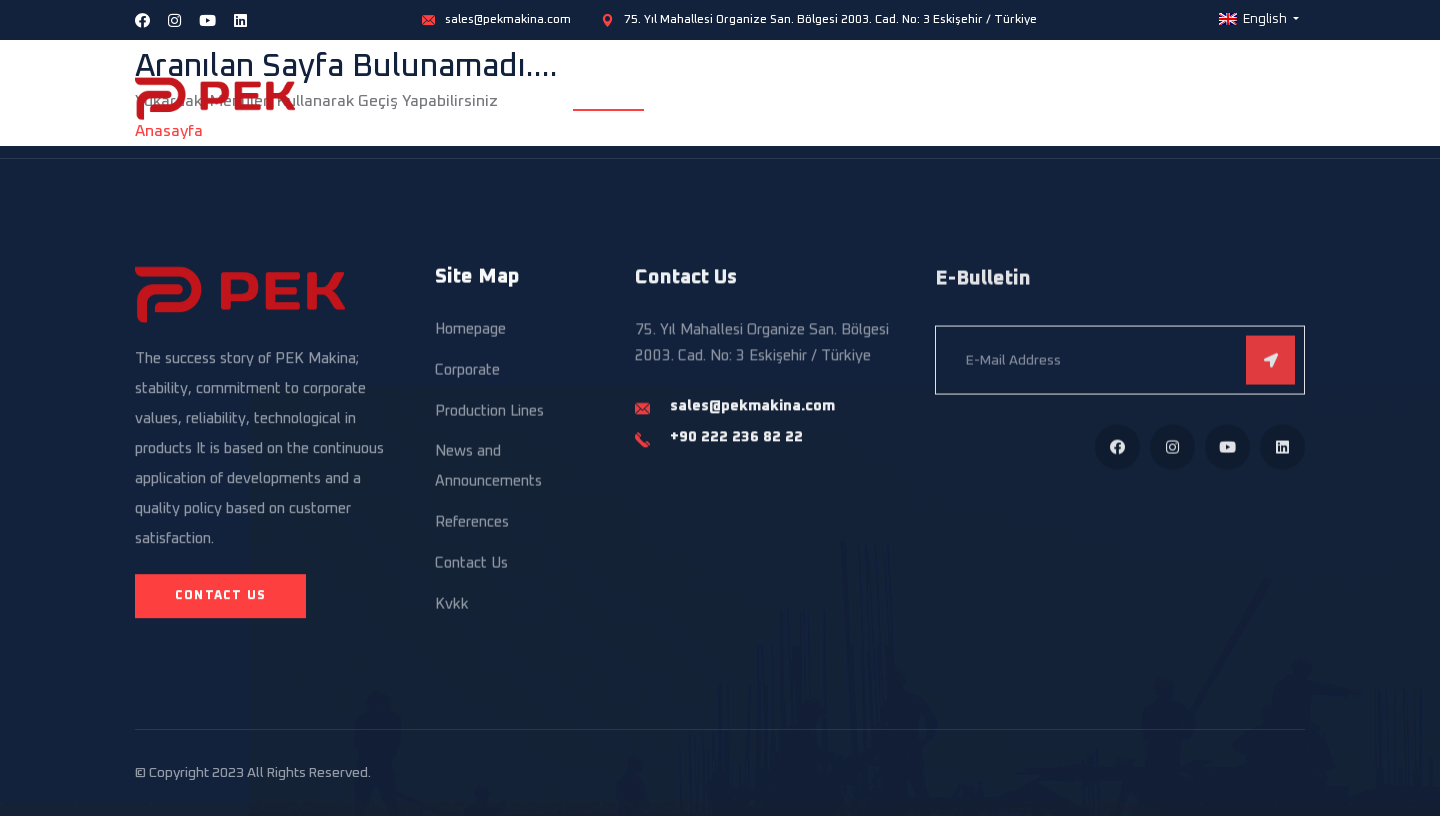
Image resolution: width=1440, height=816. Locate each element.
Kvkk (452, 607)
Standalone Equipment (1007, 98)
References (1157, 98)
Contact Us (1268, 98)
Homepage (608, 98)
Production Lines (839, 98)
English (1254, 19)
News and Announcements (488, 469)
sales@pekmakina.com (508, 20)
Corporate (714, 98)
